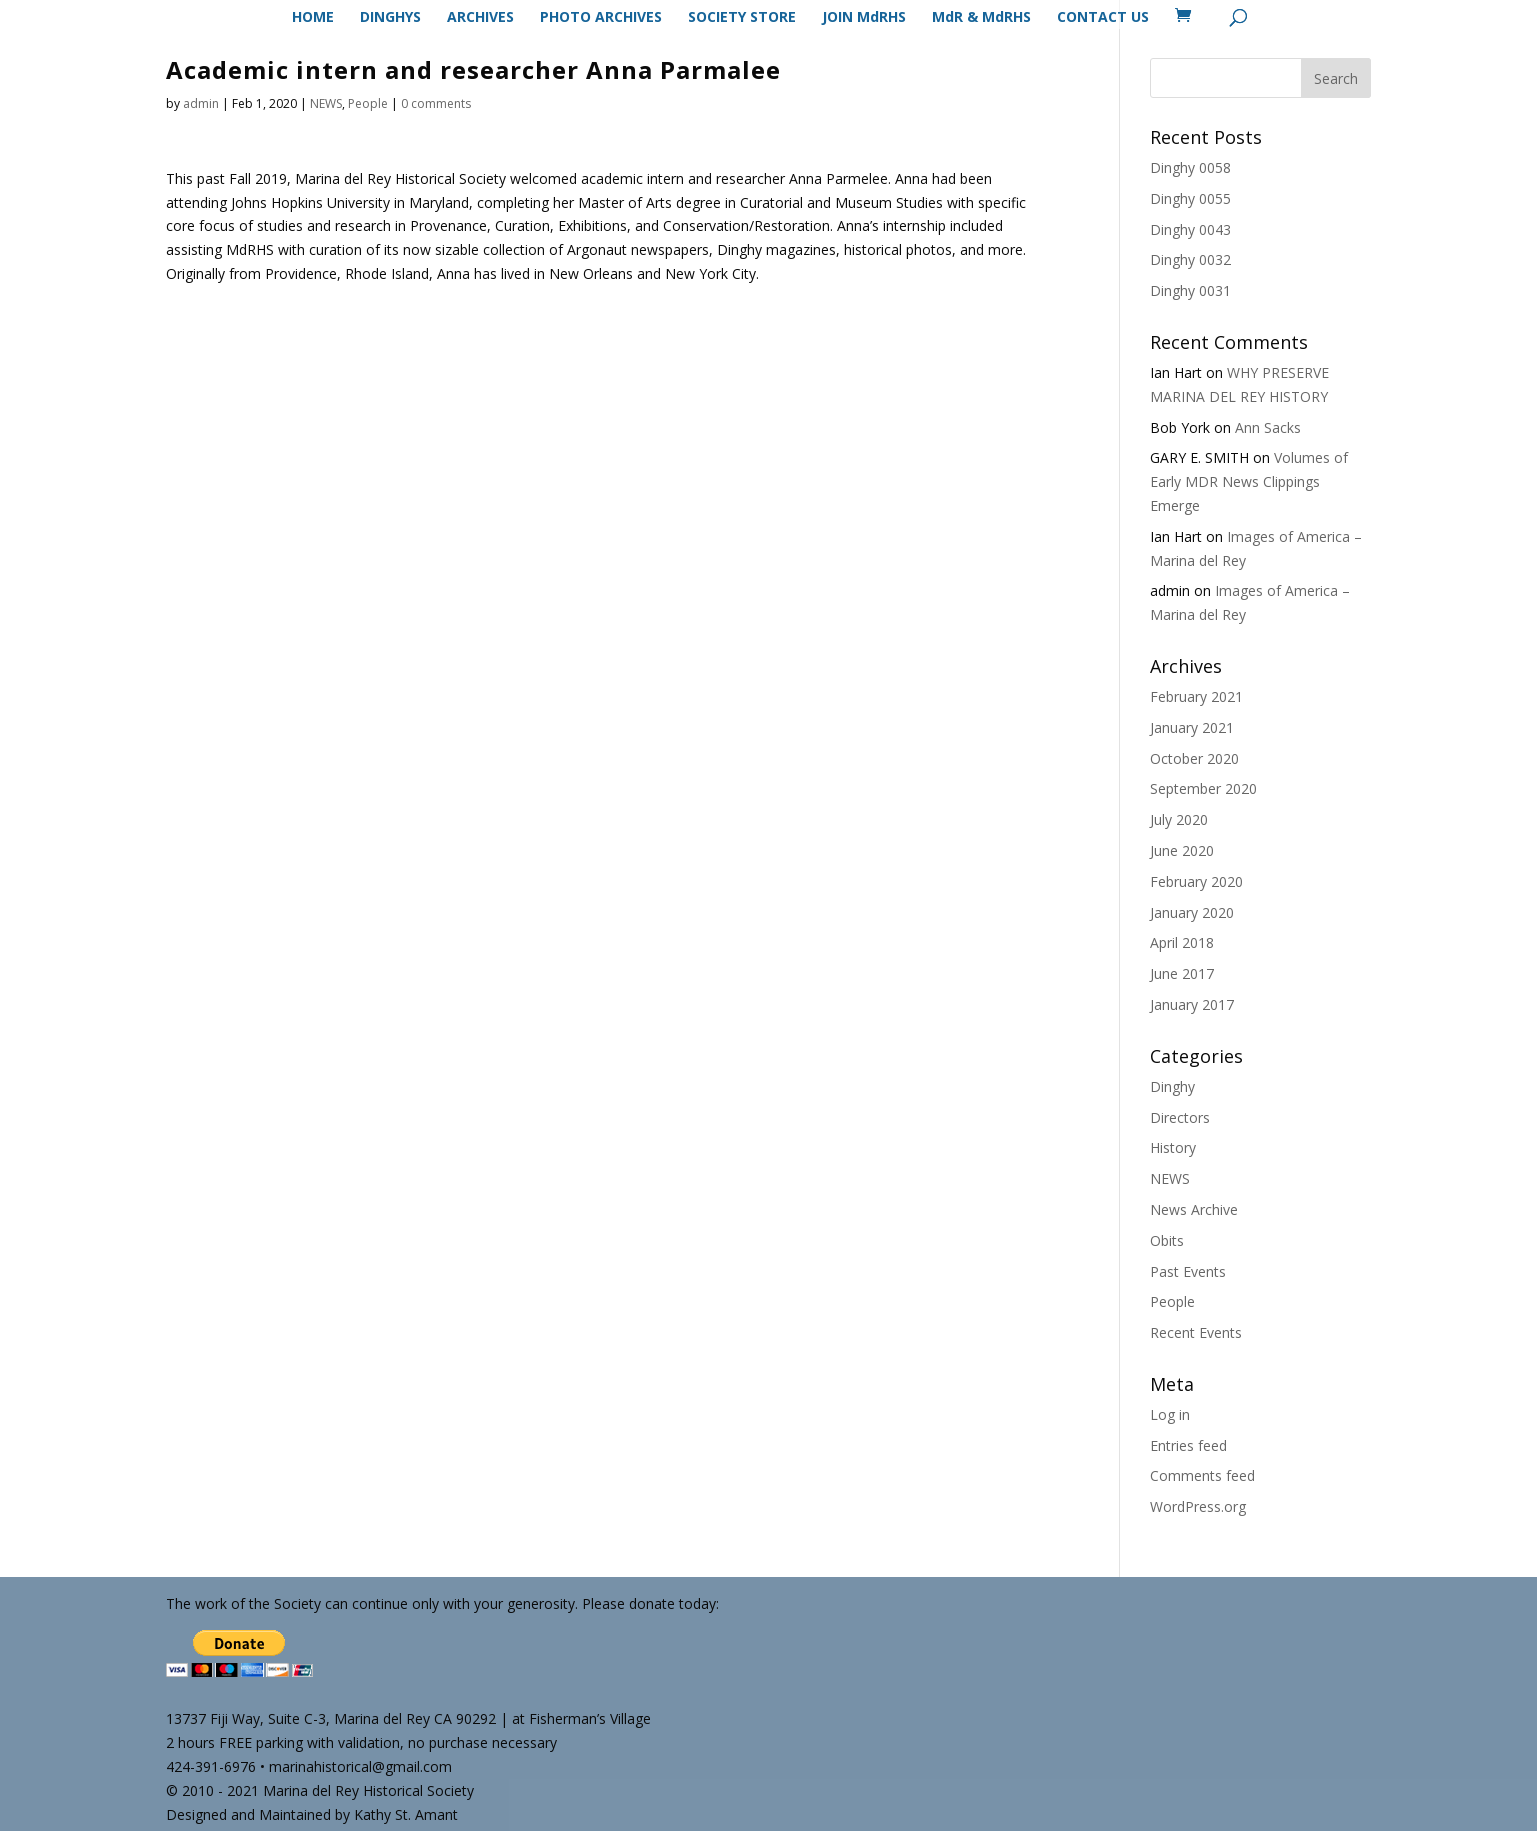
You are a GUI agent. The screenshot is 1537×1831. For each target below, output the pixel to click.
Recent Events (1196, 1332)
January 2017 (1192, 1004)
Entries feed (1188, 1445)
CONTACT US (1103, 18)
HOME (313, 18)
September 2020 (1203, 788)
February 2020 (1196, 881)
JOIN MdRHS (864, 18)
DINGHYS (390, 18)
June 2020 (1182, 850)
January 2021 (1192, 727)
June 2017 (1182, 973)
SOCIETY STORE (742, 18)
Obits (1167, 1240)
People (368, 103)
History (1173, 1147)
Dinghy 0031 (1190, 290)
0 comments (436, 103)
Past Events (1188, 1271)
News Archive (1194, 1209)
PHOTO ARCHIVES (601, 18)
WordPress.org (1198, 1506)
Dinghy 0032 (1190, 259)
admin (201, 103)
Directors (1180, 1117)
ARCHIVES (480, 18)
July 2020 (1179, 819)
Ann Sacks (1268, 427)
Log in (1170, 1414)
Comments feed (1202, 1475)
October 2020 (1194, 758)
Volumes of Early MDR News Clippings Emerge (1249, 481)
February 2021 (1196, 696)
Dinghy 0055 (1190, 198)
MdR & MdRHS (981, 18)
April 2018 (1182, 942)
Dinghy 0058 (1190, 167)
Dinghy (1172, 1086)
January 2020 (1192, 912)
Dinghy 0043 (1190, 229)
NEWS (326, 103)
